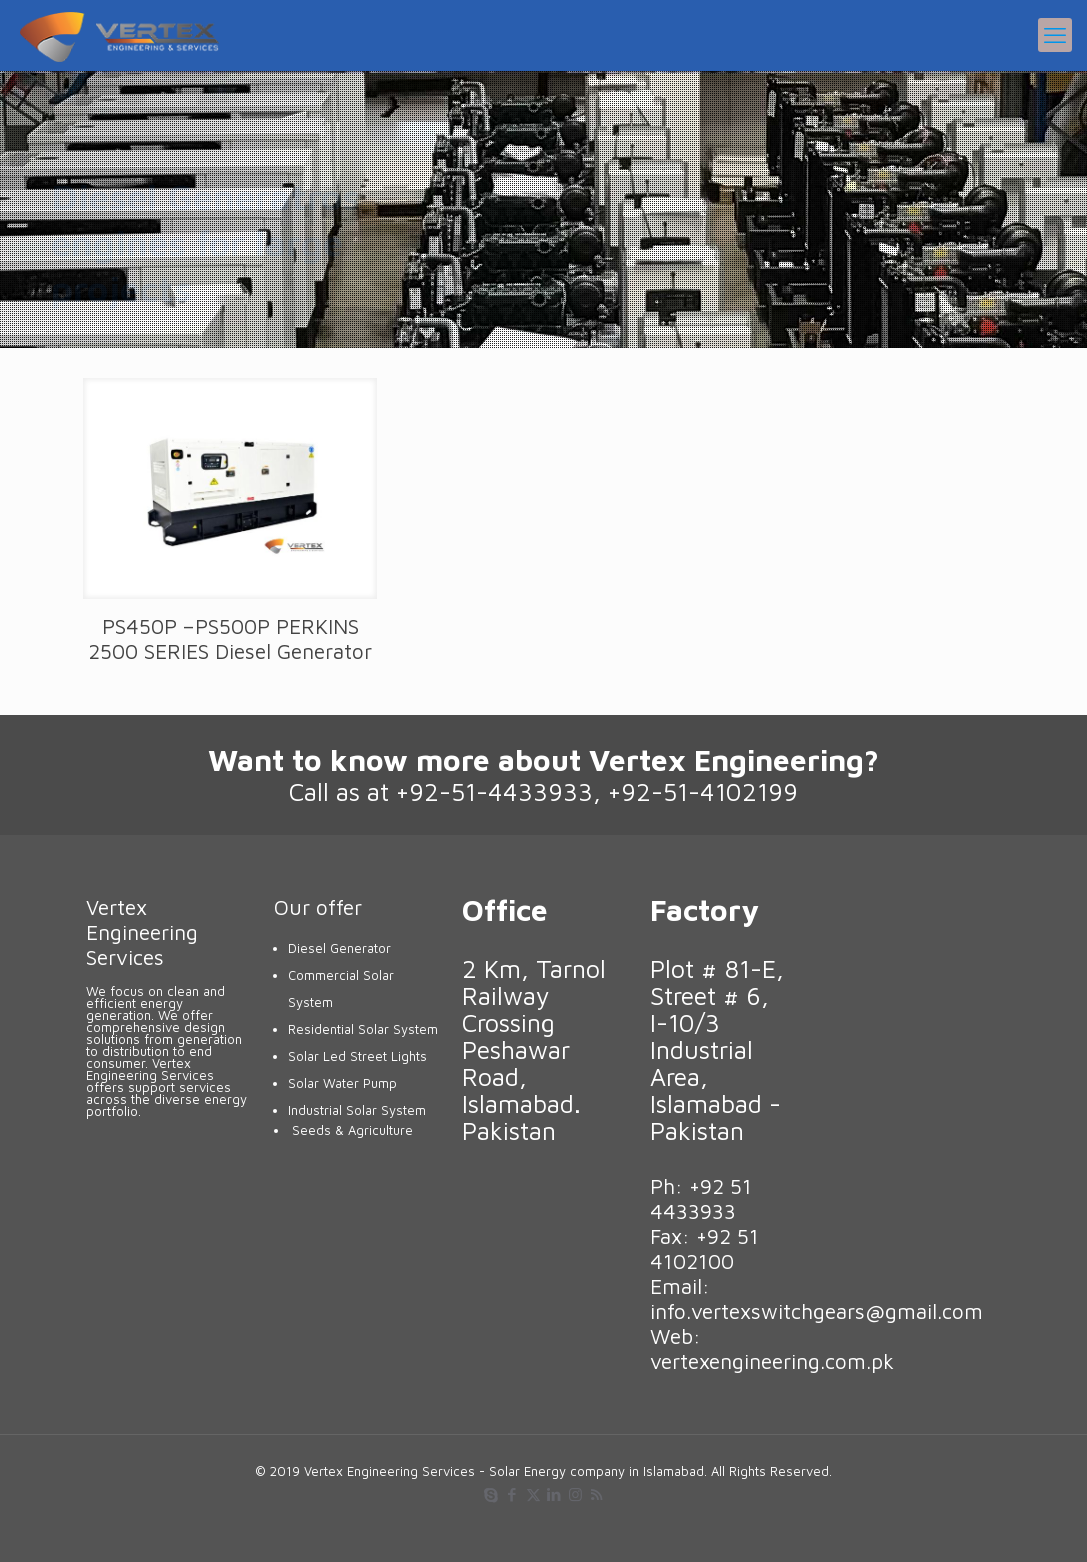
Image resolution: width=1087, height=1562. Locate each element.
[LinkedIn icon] (554, 1494)
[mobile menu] (1055, 35)
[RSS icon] (596, 1494)
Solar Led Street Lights (357, 1056)
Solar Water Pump (342, 1083)
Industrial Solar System (357, 1110)
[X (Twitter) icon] (533, 1494)
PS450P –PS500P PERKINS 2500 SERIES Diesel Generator (230, 638)
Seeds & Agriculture (352, 1130)
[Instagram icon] (575, 1494)
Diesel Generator (339, 948)
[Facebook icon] (512, 1494)
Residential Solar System (363, 1029)
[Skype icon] (491, 1494)
